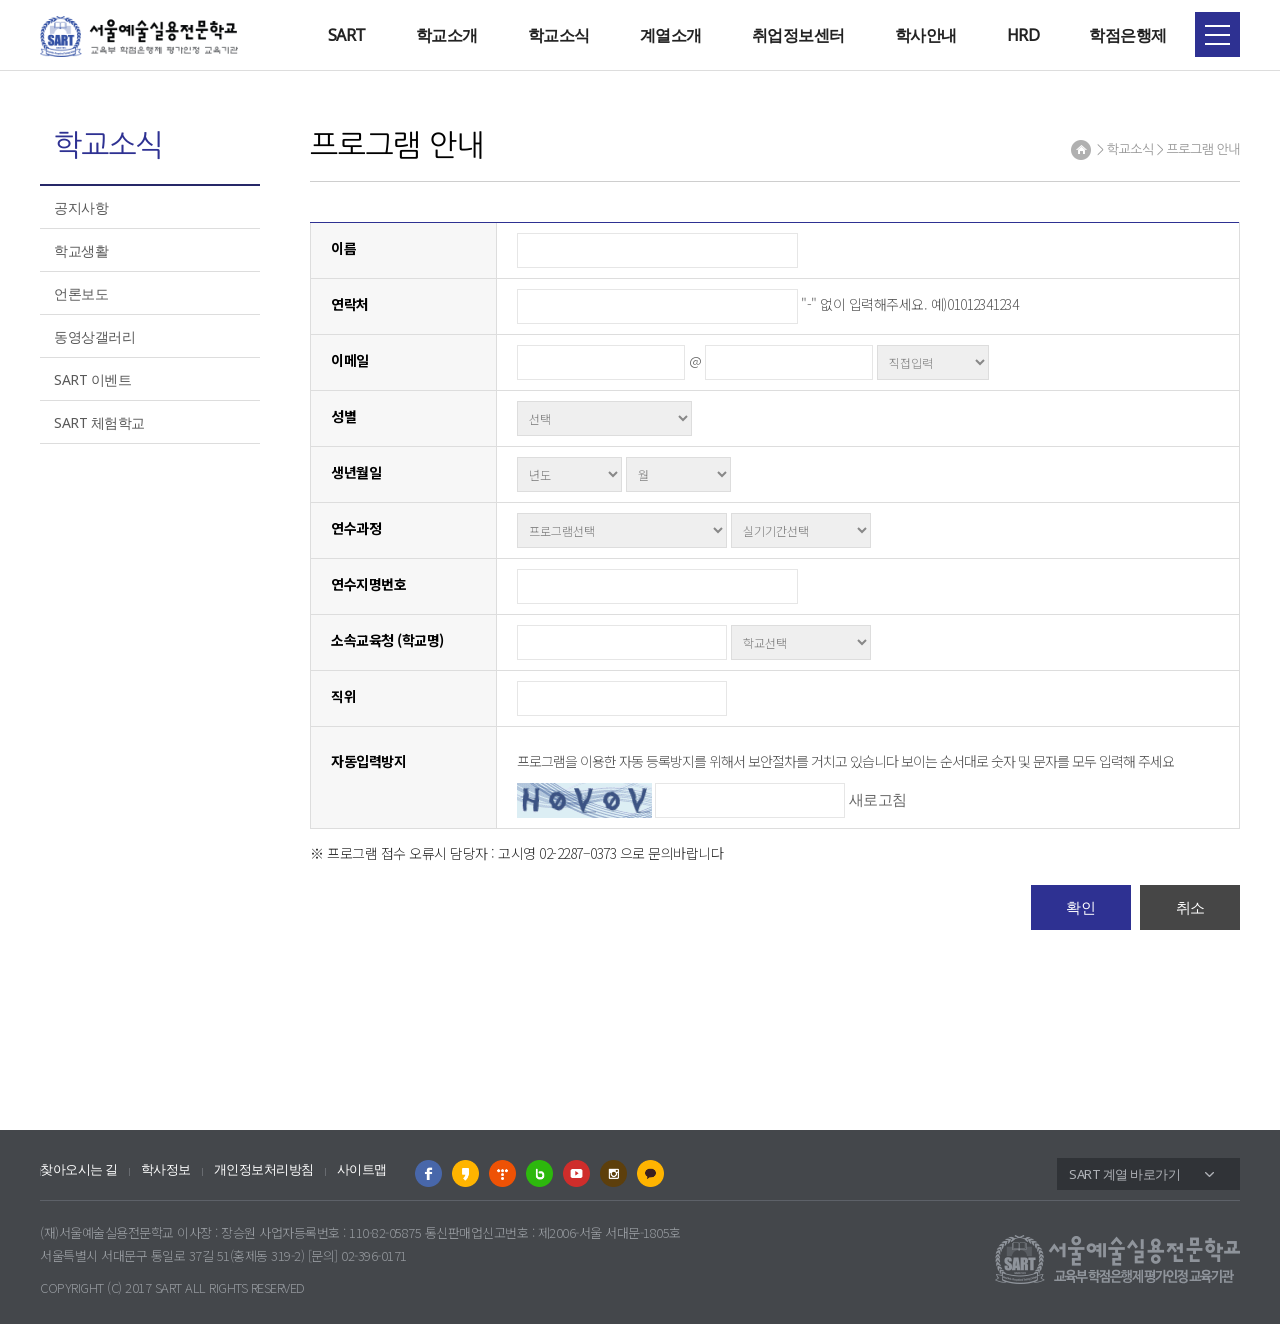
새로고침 (878, 799)
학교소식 (559, 35)
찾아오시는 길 (79, 1169)
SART (347, 35)
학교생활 (81, 250)
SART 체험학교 (99, 422)
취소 (1190, 907)
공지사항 (81, 207)
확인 (1080, 907)
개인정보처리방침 (264, 1169)
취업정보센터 (798, 35)
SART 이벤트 (92, 379)
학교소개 (447, 35)
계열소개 (671, 35)
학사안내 (926, 35)
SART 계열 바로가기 (1124, 1174)
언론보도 (81, 293)
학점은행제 (1128, 35)
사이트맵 (362, 1169)
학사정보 (166, 1169)
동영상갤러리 (94, 336)
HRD (1023, 35)
